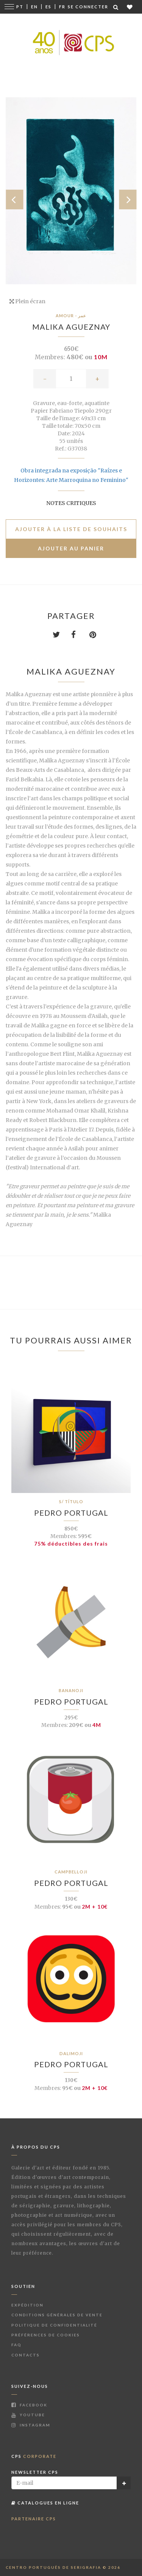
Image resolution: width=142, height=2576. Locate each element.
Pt (19, 6)
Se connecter (88, 6)
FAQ (16, 2344)
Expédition (27, 2305)
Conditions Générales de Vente (57, 2315)
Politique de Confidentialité (54, 2325)
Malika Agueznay (71, 326)
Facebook (29, 2405)
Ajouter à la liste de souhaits (71, 529)
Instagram (30, 2425)
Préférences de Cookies (45, 2335)
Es (48, 6)
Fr (62, 6)
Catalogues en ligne (45, 2502)
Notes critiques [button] (71, 503)
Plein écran (27, 301)
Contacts (25, 2355)
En (34, 6)
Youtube (28, 2414)
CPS (33, 2456)
